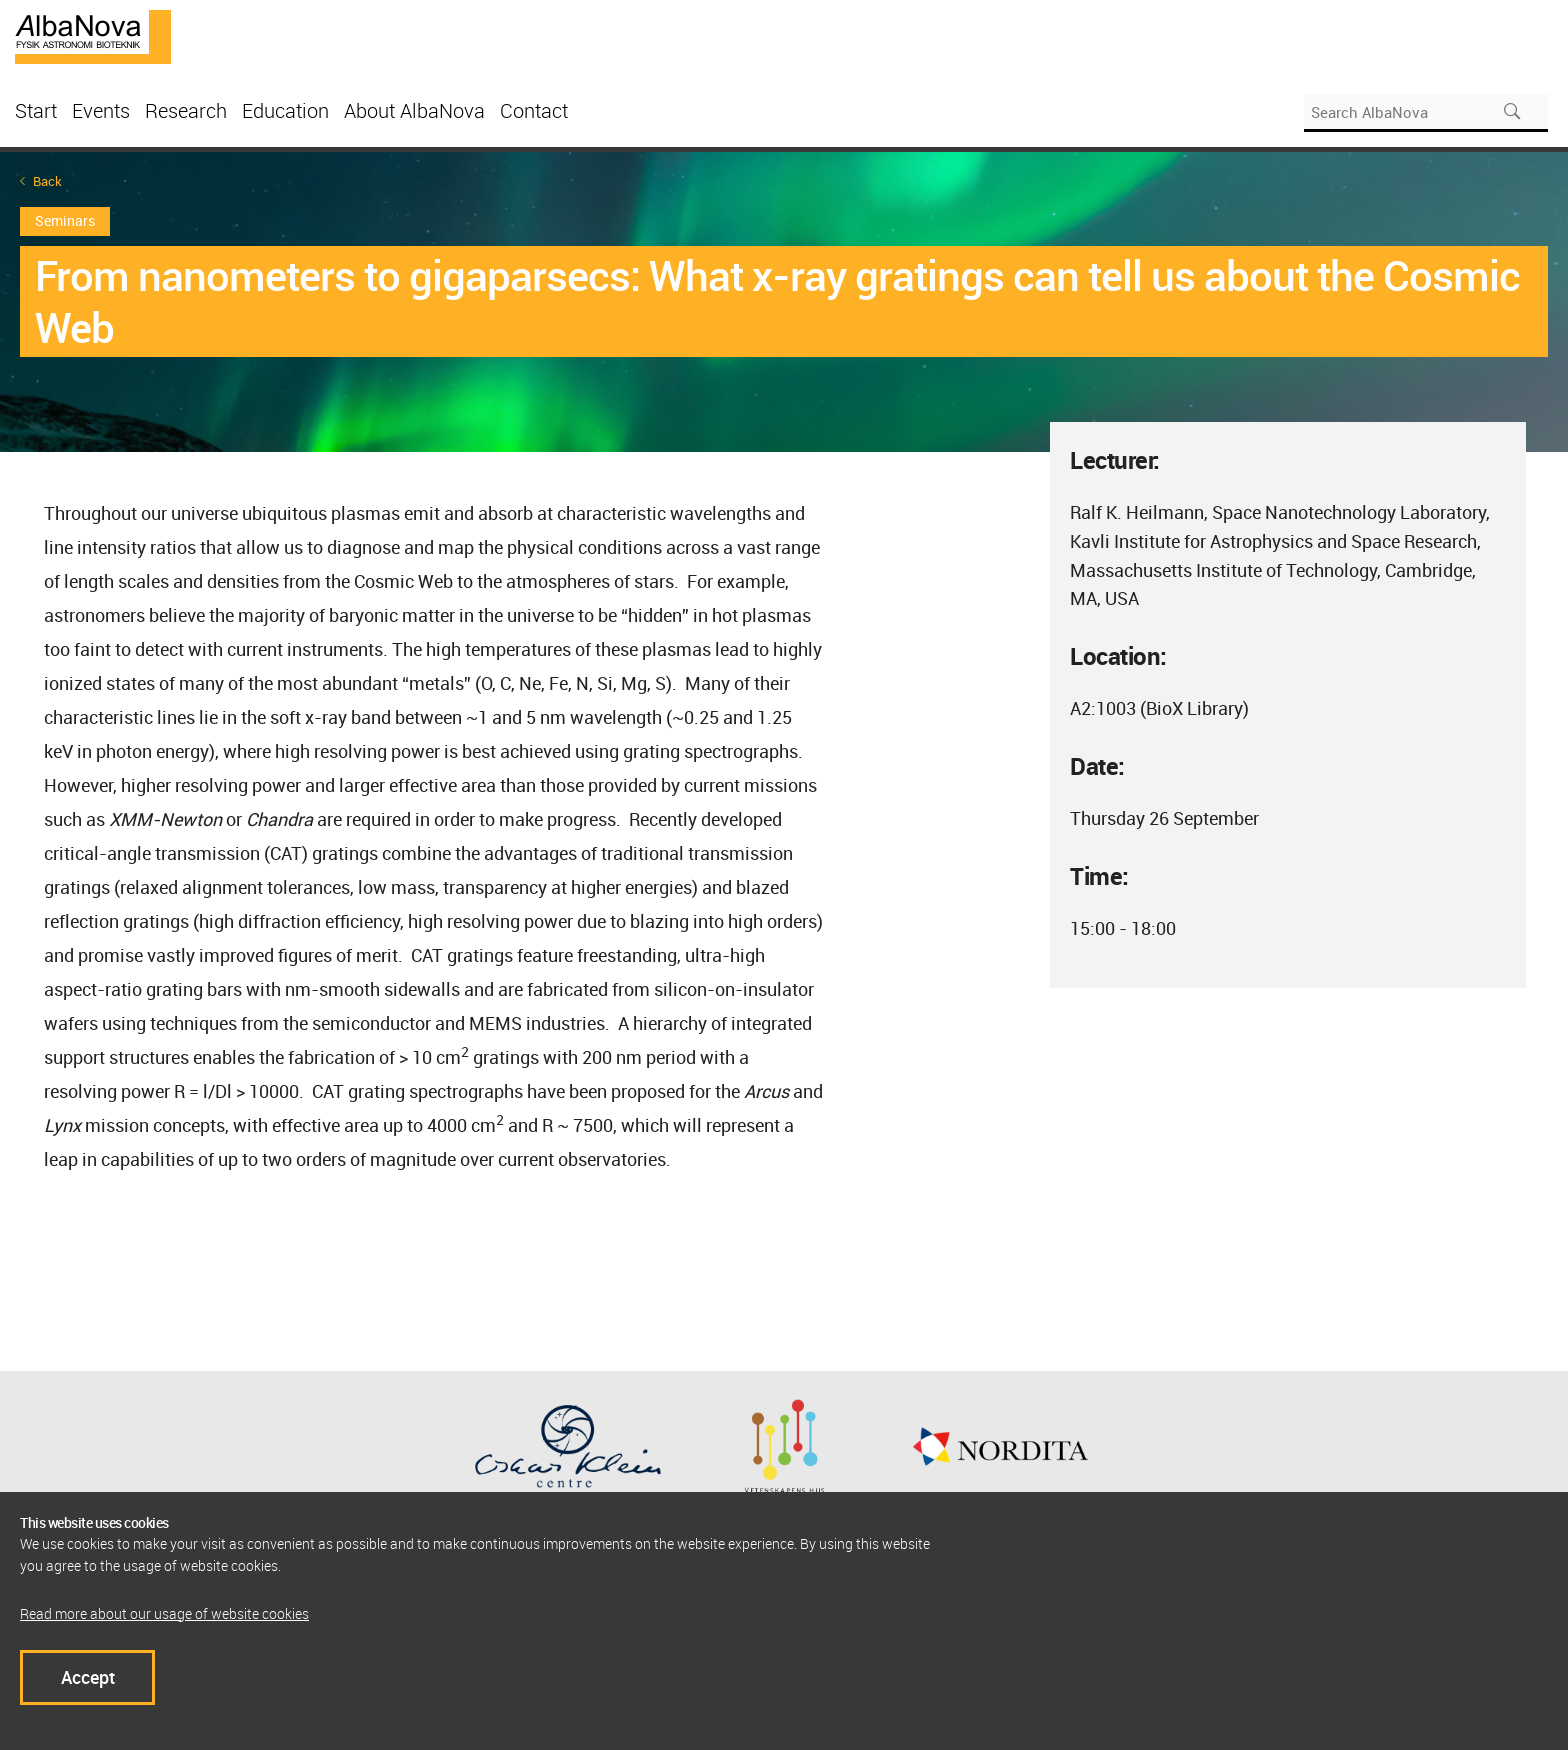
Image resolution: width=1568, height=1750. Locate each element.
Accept (88, 1677)
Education (285, 110)
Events (101, 110)
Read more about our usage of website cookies (164, 1613)
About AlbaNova (414, 110)
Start (36, 110)
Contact (534, 110)
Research (186, 110)
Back (47, 181)
